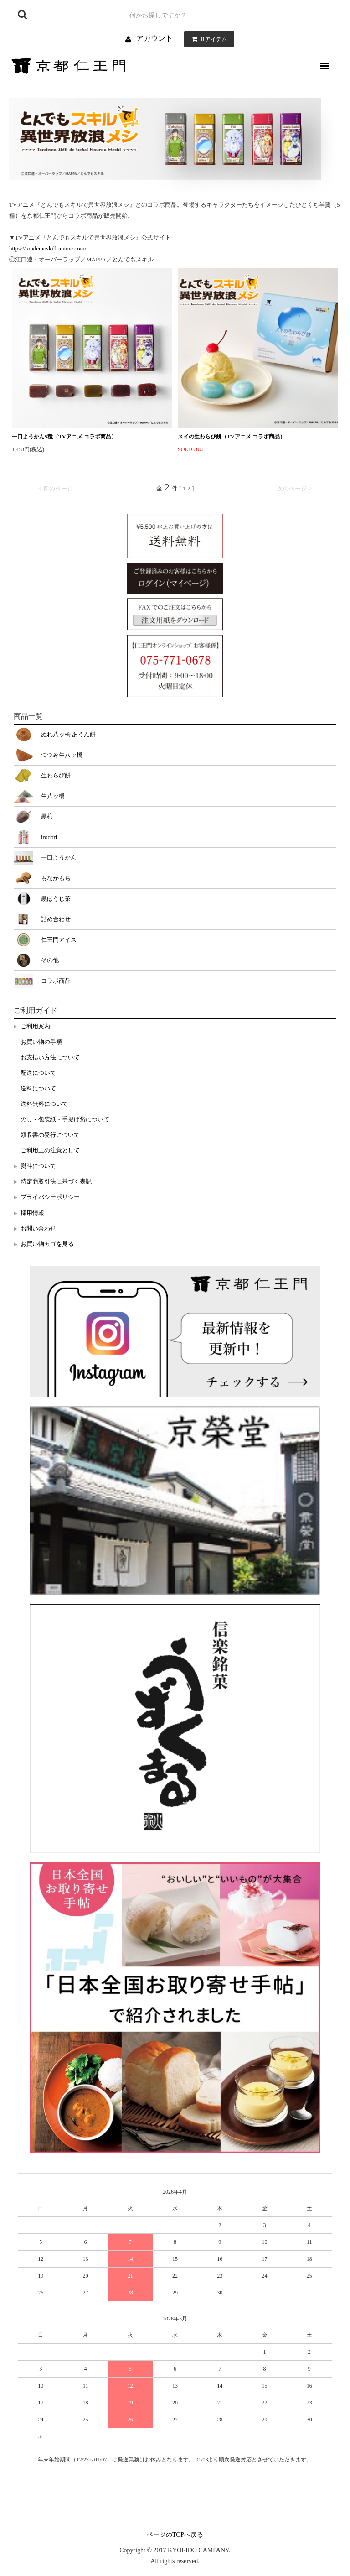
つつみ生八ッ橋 (61, 754)
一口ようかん (59, 857)
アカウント (154, 38)
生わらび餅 (56, 775)
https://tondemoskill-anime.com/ (47, 248)
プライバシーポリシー (50, 1197)
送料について (38, 1088)
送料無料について (44, 1103)
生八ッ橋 (53, 796)
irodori (49, 837)
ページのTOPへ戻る (175, 2534)
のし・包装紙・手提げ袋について (65, 1119)
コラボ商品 (56, 980)
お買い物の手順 (41, 1041)
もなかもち (56, 878)
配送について (38, 1072)
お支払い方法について (50, 1057)
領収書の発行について (50, 1135)
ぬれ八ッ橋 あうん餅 (68, 734)
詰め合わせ (56, 919)
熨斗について (38, 1166)
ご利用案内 (35, 1026)
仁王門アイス (59, 939)
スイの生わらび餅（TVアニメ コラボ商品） (231, 436)
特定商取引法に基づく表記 (56, 1181)
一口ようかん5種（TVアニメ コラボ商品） (64, 436)
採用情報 (32, 1213)
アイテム (207, 39)
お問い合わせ (38, 1228)
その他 (50, 960)
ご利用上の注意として (50, 1150)
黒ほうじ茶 (56, 898)
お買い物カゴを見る (47, 1244)
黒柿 (47, 816)
